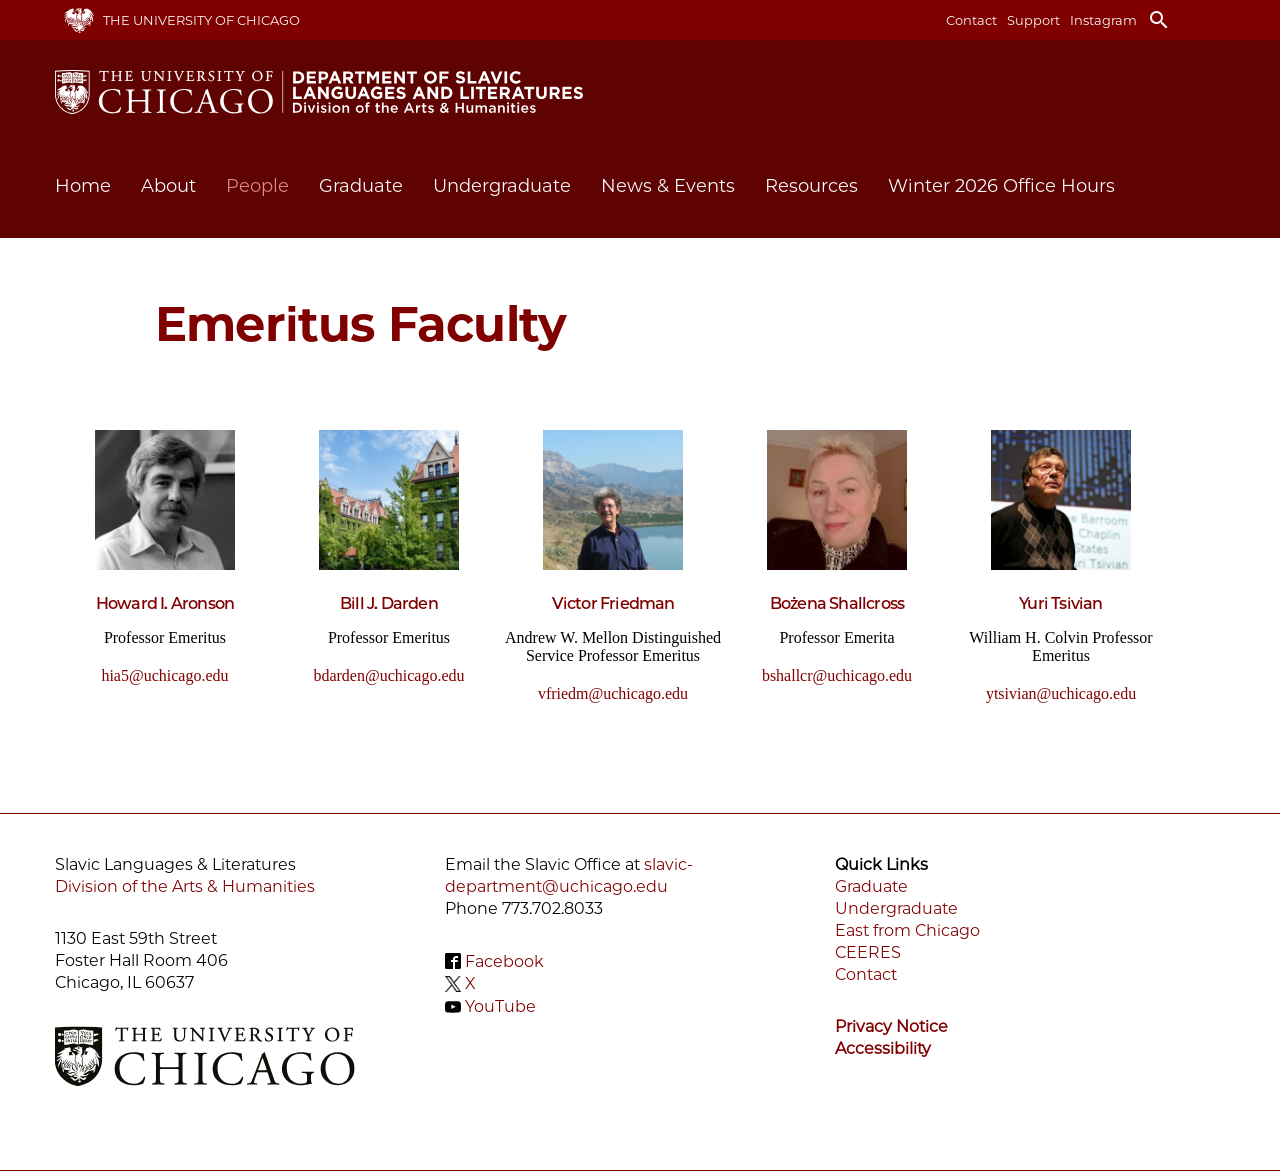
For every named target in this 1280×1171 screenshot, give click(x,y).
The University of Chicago (201, 20)
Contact (971, 20)
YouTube (500, 1006)
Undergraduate (896, 908)
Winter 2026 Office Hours (1001, 186)
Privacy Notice (891, 1026)
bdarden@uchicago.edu (388, 675)
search (1159, 20)
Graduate (871, 886)
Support (1033, 20)
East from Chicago (907, 930)
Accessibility (883, 1048)
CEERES (868, 952)
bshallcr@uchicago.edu (837, 675)
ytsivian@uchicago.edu (1061, 693)
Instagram (1103, 20)
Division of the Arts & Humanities (185, 886)
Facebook (504, 960)
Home (83, 186)
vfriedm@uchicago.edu (613, 693)
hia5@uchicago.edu (164, 675)
